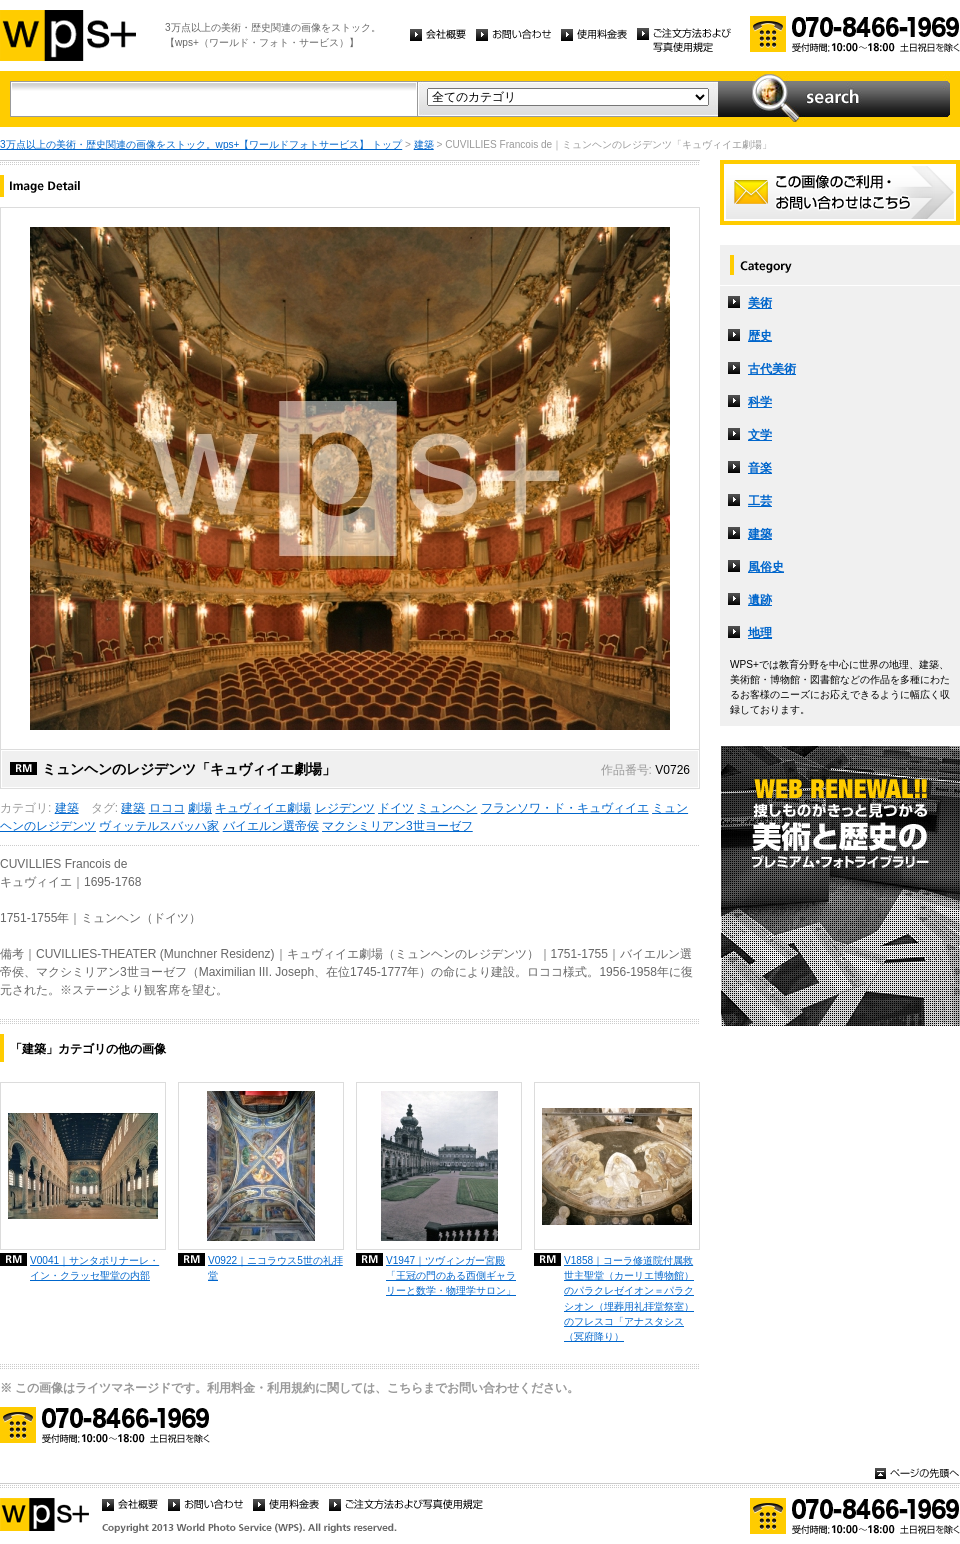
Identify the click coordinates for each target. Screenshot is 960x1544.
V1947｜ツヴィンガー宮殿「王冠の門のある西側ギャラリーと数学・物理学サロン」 (451, 1275)
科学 (760, 402)
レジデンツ (345, 808)
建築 (424, 144)
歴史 (760, 336)
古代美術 (772, 369)
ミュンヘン (447, 808)
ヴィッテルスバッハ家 (159, 826)
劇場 (200, 808)
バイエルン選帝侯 (271, 826)
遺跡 (760, 600)
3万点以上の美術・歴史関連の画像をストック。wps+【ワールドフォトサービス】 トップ (201, 144)
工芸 (760, 501)
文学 (760, 435)
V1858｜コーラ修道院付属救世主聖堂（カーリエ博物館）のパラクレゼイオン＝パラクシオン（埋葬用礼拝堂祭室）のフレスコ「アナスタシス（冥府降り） (629, 1298)
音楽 (760, 468)
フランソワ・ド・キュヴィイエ (565, 808)
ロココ (167, 808)
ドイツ (396, 808)
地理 (760, 633)
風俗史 (766, 567)
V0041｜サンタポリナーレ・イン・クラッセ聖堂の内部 (94, 1268)
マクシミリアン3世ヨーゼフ (397, 826)
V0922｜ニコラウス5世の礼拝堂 (275, 1268)
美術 (760, 303)
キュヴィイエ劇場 (263, 808)
